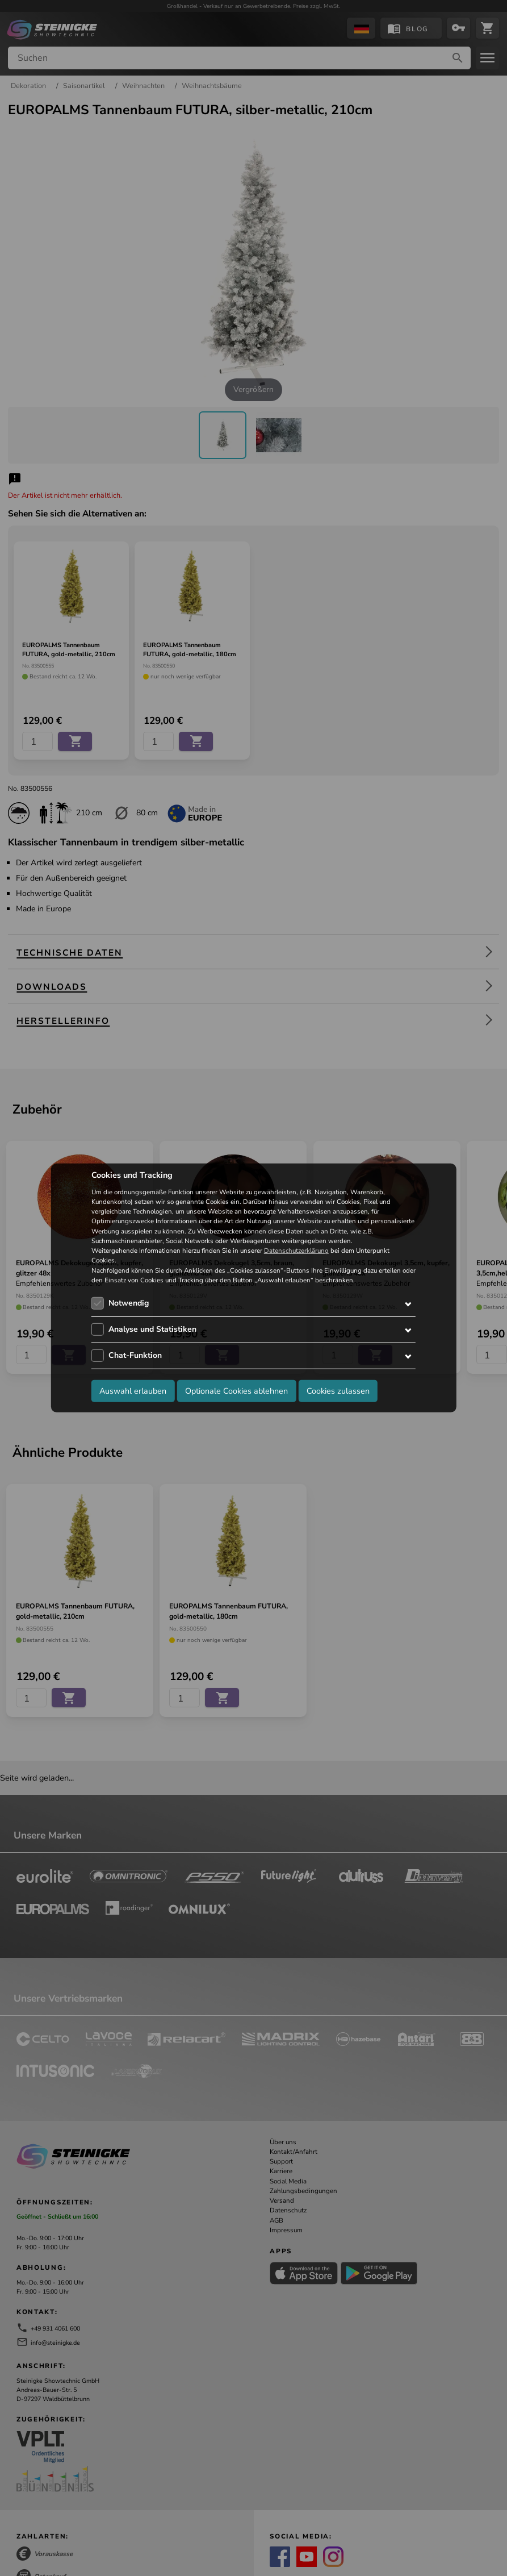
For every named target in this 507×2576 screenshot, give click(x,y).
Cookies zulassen (338, 1390)
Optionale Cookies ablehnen (236, 1390)
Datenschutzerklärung (296, 1250)
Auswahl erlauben (132, 1390)
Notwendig (128, 1303)
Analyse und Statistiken (152, 1329)
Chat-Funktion (135, 1355)
